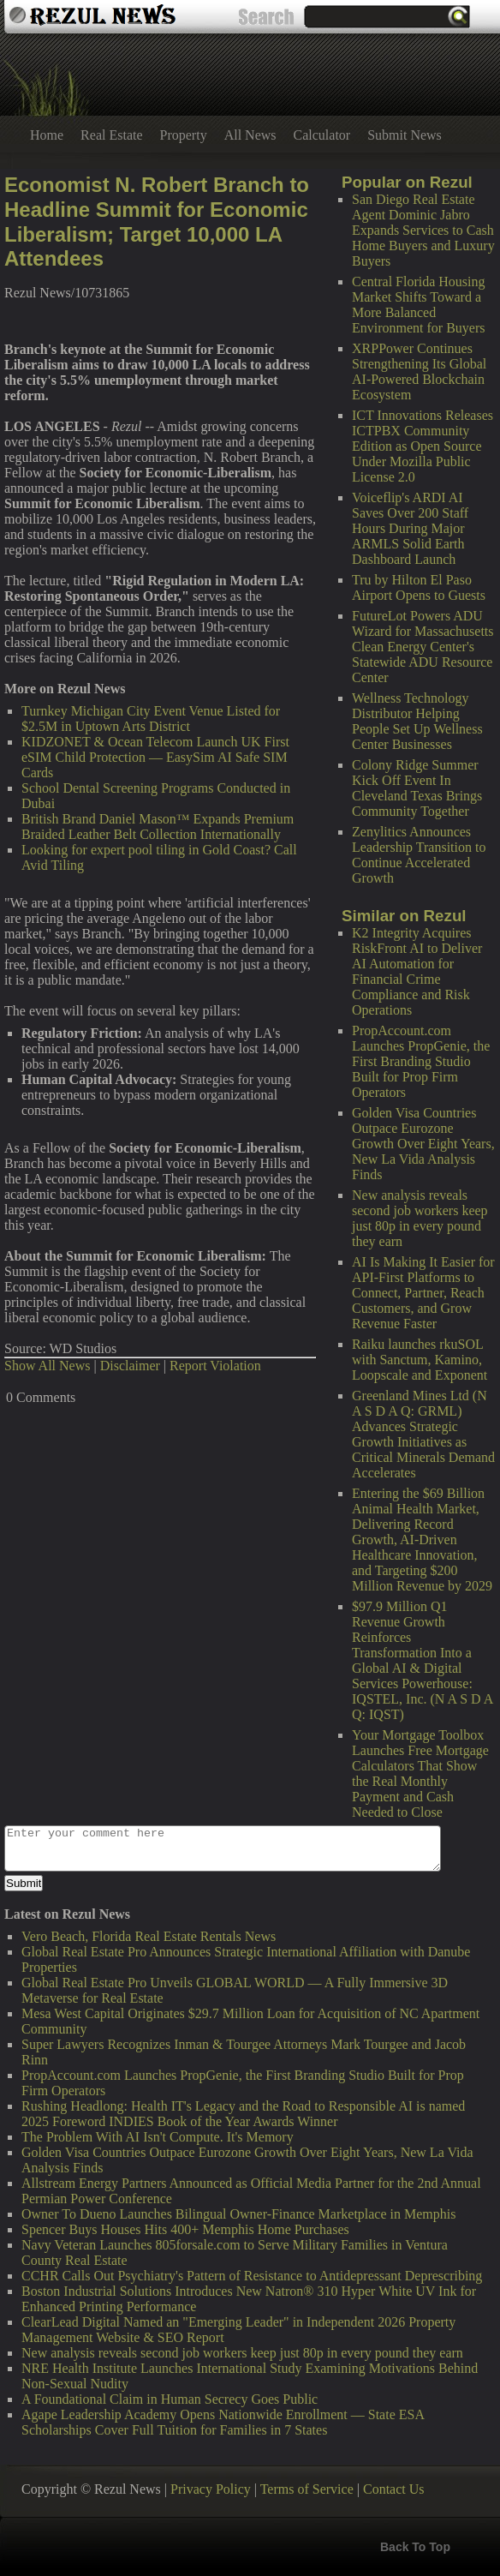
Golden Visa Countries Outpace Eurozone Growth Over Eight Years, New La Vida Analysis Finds (423, 1143)
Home (46, 135)
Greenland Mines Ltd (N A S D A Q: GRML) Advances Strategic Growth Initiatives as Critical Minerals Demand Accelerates (423, 1434)
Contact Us (394, 2489)
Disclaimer (130, 1365)
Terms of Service (307, 2489)
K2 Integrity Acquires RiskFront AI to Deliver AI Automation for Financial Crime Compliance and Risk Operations (417, 971)
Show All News (47, 1365)
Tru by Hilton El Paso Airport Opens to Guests (418, 587)
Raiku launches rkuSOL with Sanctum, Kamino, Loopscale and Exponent (419, 1359)
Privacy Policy (210, 2489)
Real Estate (111, 135)
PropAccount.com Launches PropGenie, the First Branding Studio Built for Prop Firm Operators (421, 1061)
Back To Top (415, 2547)
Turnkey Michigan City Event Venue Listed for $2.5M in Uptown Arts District (150, 719)
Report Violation (215, 1365)
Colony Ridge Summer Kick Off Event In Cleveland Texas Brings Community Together (417, 788)
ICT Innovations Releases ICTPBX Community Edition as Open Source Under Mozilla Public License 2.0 (422, 446)
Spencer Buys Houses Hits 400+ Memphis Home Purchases (185, 2229)
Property (183, 135)
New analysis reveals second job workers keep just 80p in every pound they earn (420, 1218)
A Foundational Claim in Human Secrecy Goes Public (169, 2399)
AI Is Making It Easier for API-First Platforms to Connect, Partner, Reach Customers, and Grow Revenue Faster (423, 1293)
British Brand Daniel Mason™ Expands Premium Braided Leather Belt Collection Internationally (157, 827)
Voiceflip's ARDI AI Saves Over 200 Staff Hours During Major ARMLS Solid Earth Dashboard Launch (410, 528)
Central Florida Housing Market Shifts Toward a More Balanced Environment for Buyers (418, 304)
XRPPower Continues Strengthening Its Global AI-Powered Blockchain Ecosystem (419, 371)
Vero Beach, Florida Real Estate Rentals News (148, 1936)
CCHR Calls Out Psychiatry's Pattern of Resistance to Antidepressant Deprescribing (251, 2275)
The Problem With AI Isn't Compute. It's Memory (157, 2137)
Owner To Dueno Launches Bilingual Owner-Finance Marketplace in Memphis (238, 2214)
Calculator (322, 135)
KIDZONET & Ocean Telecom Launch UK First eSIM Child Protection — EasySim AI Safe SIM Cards (155, 757)
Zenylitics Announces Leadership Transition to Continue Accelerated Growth (418, 854)
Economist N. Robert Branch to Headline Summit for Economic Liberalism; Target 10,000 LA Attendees (156, 221)
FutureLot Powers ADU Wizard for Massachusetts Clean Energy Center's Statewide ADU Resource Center (423, 646)
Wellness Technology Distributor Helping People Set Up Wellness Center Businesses (417, 721)
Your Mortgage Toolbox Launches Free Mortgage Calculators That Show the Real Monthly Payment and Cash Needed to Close (420, 1773)
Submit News (404, 135)
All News (250, 135)
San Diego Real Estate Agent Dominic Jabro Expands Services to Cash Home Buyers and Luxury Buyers (423, 230)
